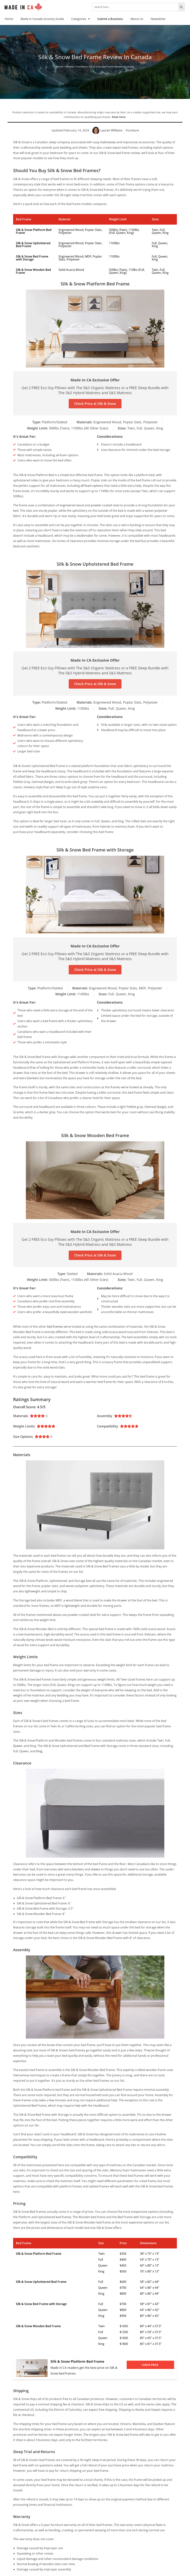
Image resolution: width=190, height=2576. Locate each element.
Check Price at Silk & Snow (95, 403)
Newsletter (158, 19)
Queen (17, 1746)
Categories (80, 19)
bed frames (55, 1327)
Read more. (119, 117)
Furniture (81, 66)
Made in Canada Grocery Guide (42, 19)
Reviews (69, 66)
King (39, 1751)
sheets (95, 1869)
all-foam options (92, 486)
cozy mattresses (104, 142)
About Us (136, 19)
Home (9, 19)
